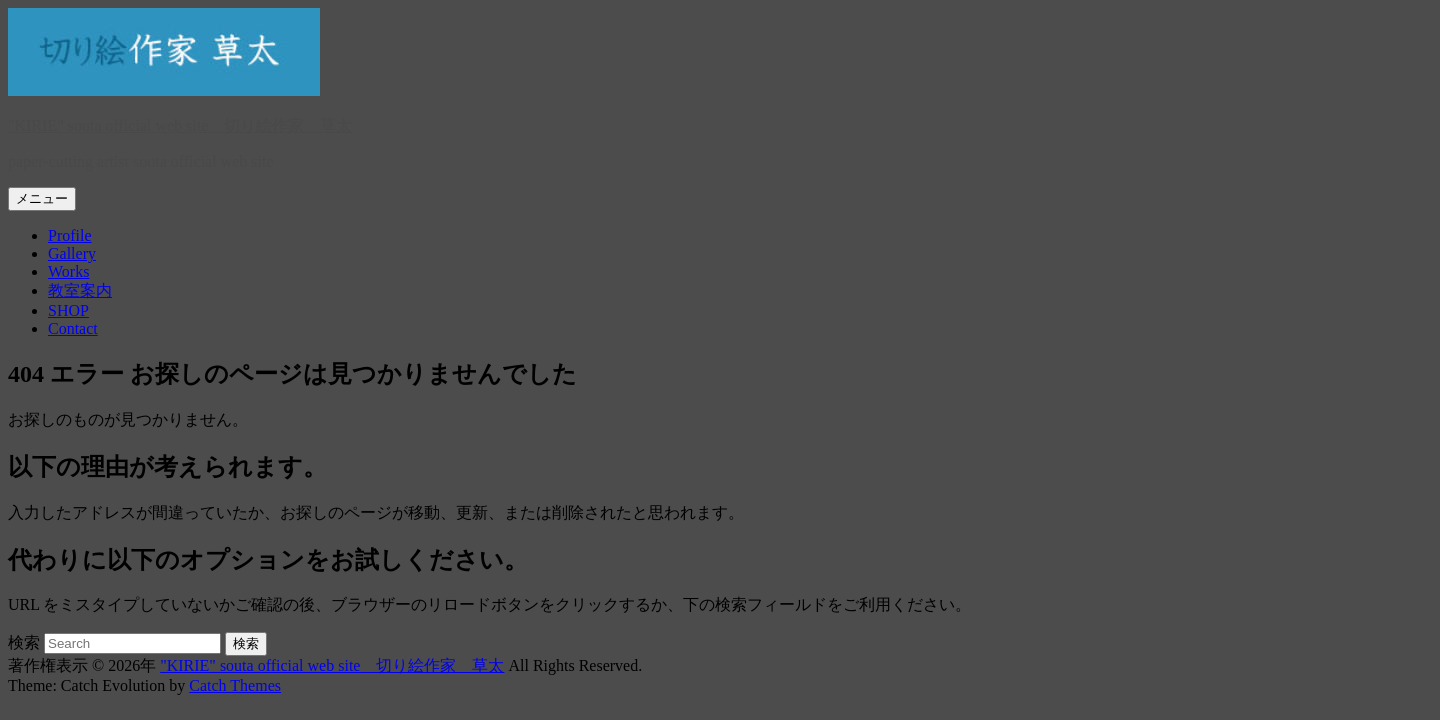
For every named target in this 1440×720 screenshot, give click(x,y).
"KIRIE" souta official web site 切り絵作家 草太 (180, 125)
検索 (24, 642)
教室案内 (80, 290)
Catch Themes (235, 685)
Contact (73, 328)
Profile (70, 235)
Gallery (72, 253)
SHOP (68, 310)
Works (68, 271)
